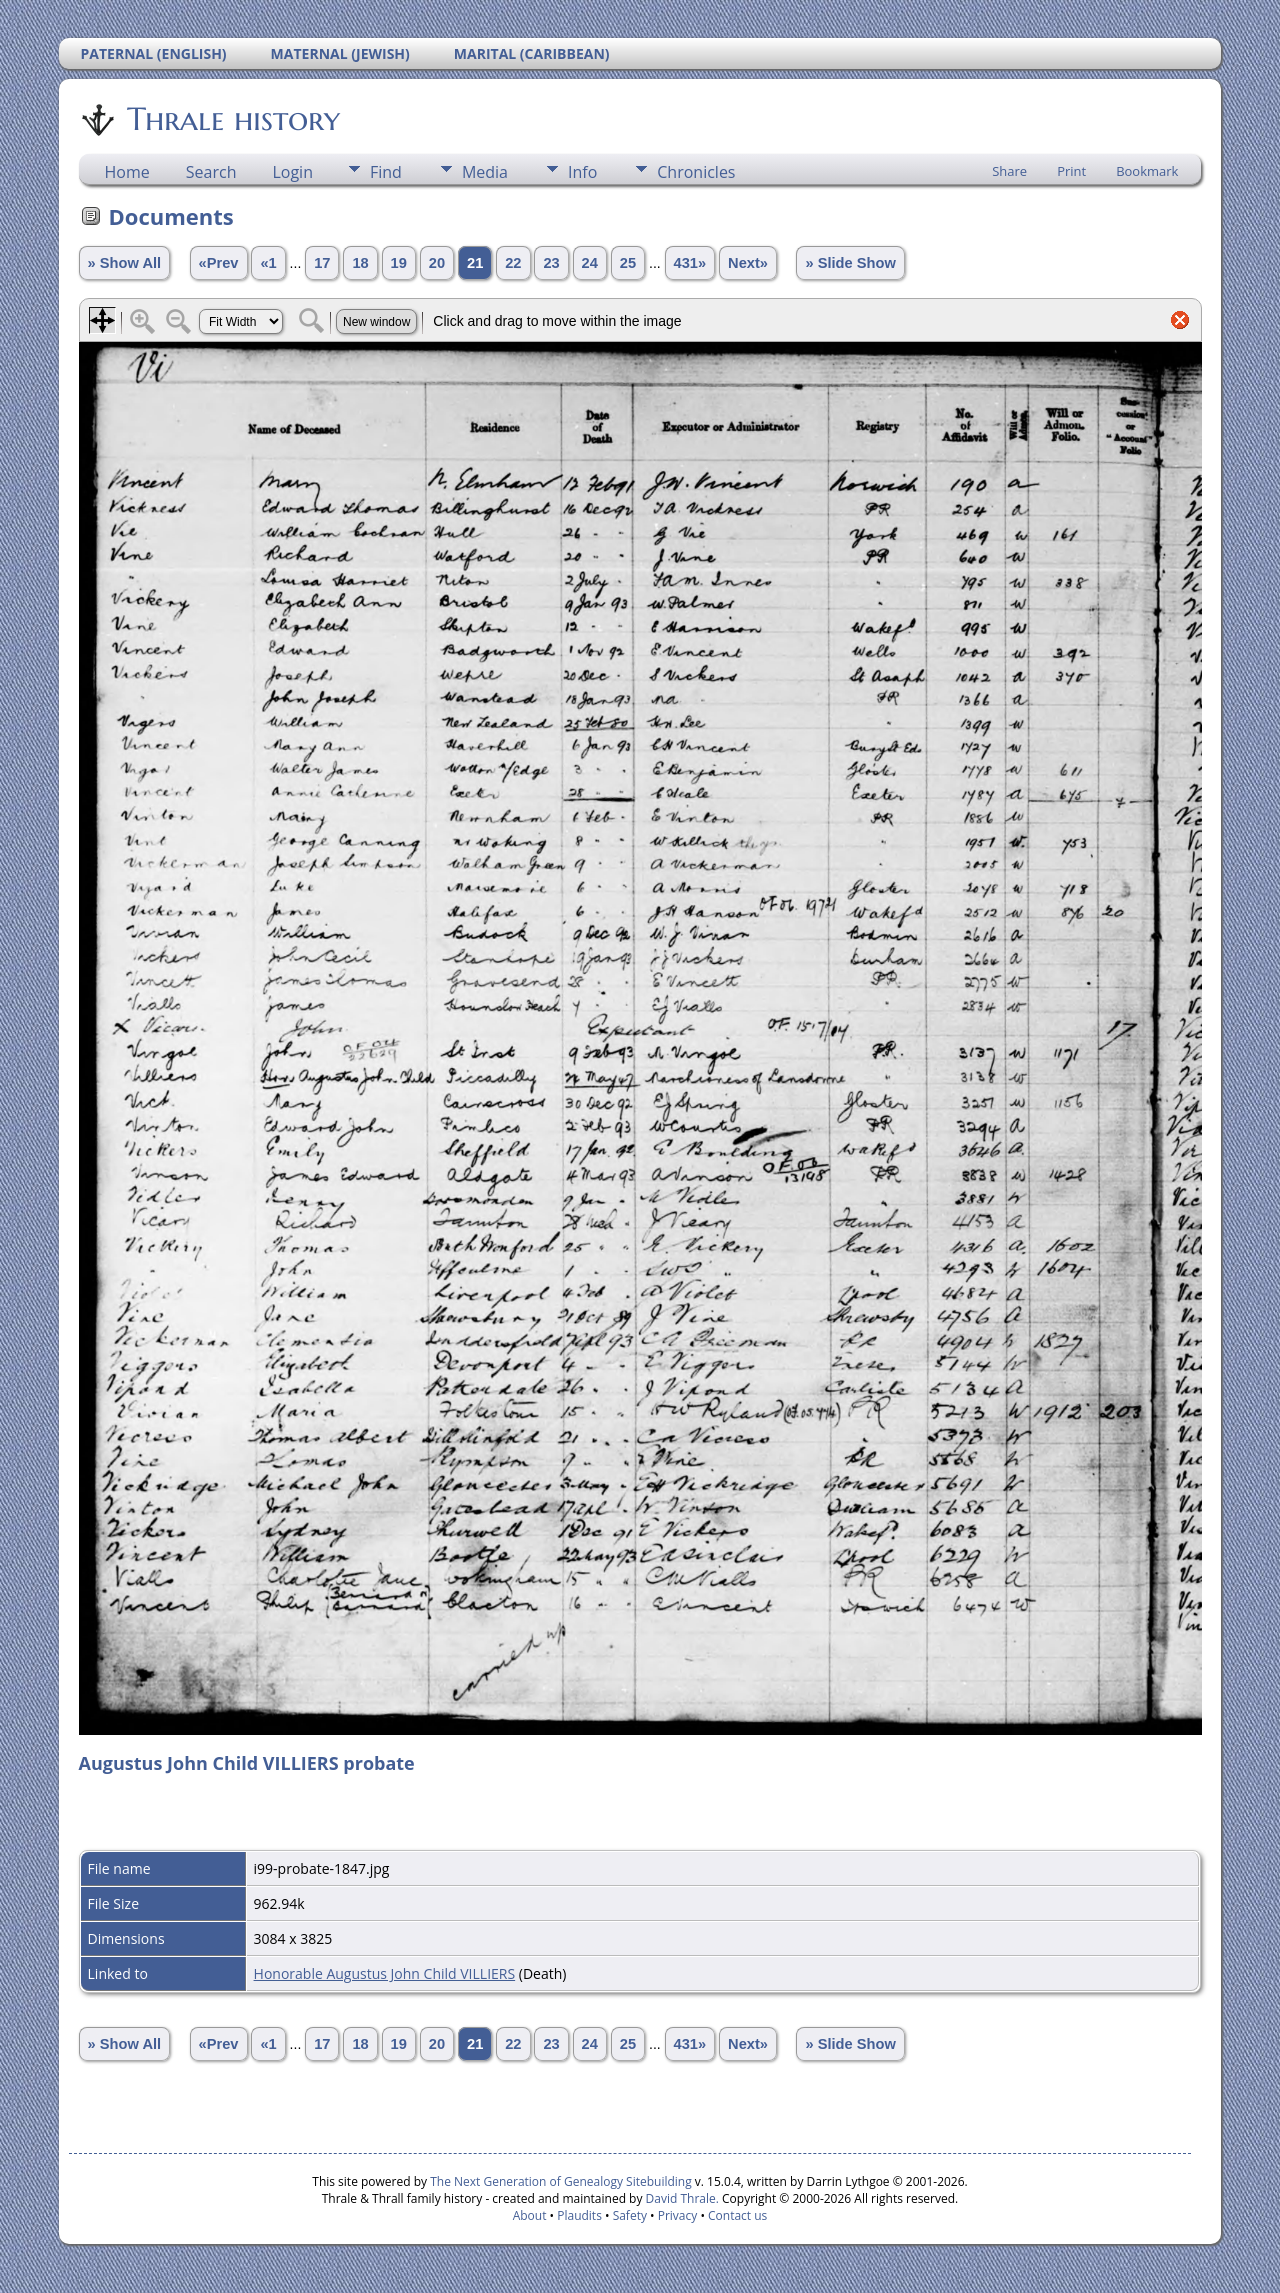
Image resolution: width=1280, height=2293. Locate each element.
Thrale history (232, 119)
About (530, 2215)
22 (513, 263)
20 (437, 263)
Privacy (678, 2215)
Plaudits (579, 2215)
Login (292, 172)
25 (628, 263)
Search (211, 172)
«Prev (219, 263)
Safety (630, 2215)
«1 (268, 263)
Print (1071, 171)
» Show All (125, 263)
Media (485, 172)
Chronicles (696, 172)
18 (360, 263)
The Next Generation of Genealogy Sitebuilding (561, 2181)
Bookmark (1147, 171)
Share (1009, 171)
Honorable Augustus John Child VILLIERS (385, 1973)
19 (399, 263)
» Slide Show (850, 263)
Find (386, 172)
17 (322, 263)
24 (590, 263)
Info (582, 172)
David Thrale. (680, 2198)
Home (127, 172)
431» (690, 263)
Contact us (737, 2215)
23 (551, 263)
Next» (748, 263)
